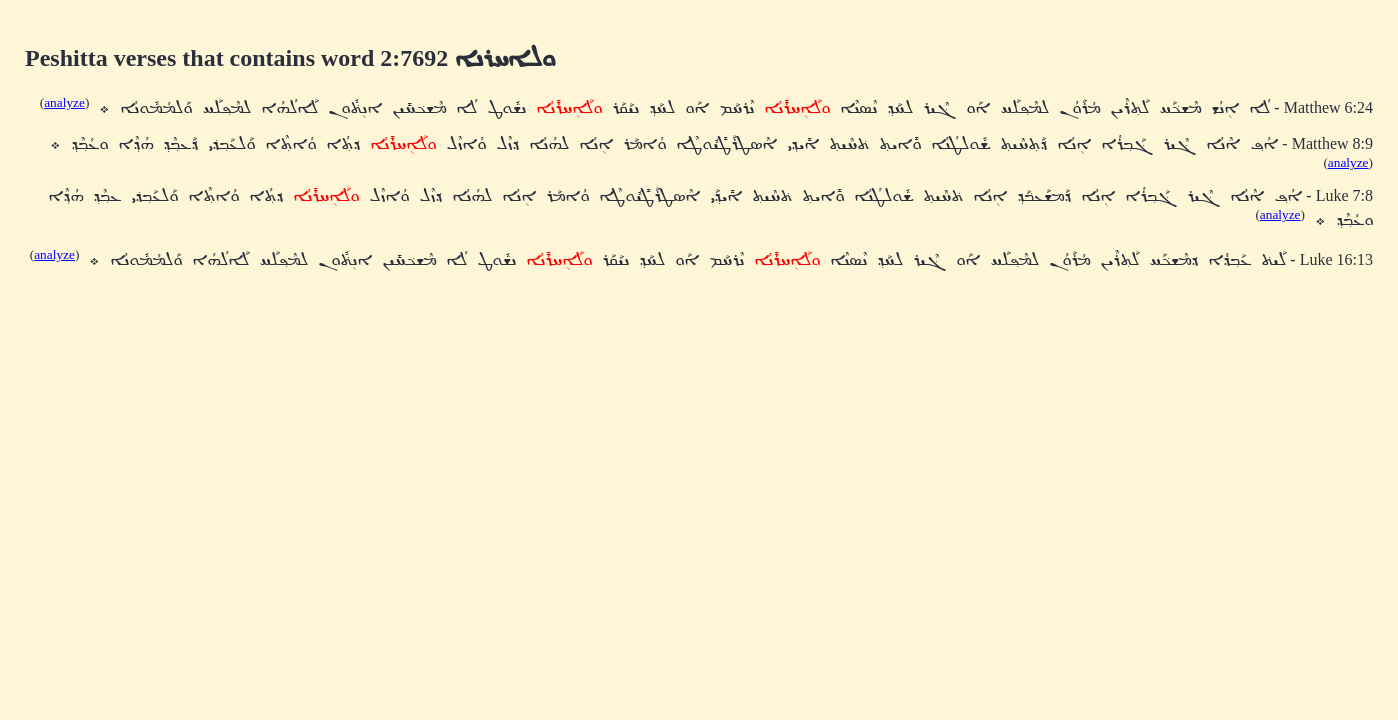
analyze (64, 102)
